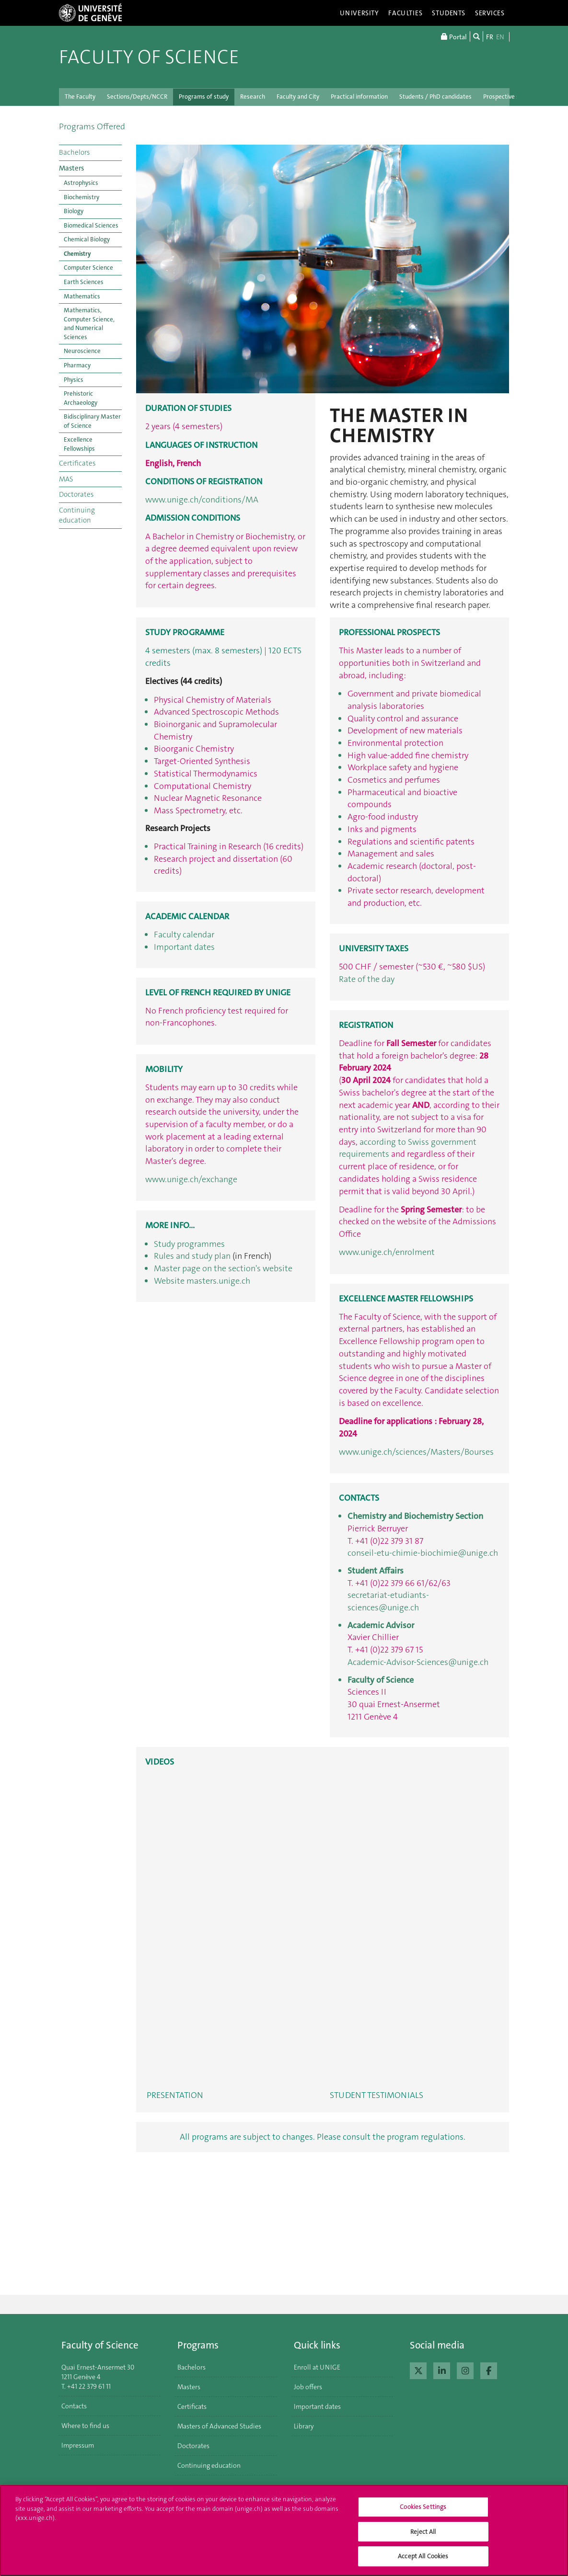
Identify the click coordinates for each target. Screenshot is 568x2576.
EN (500, 37)
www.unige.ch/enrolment (387, 1252)
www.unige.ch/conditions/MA (201, 499)
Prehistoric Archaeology (80, 398)
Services (490, 13)
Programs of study (204, 96)
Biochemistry (81, 197)
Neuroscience (82, 351)
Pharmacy (77, 365)
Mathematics (82, 296)
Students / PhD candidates (435, 96)
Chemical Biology (87, 239)
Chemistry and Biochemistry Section (415, 1516)
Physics (73, 380)
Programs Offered (92, 126)
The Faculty (80, 96)
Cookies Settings (423, 2507)
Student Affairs (376, 1570)
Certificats (192, 2406)
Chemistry (77, 254)
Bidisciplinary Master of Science (92, 421)
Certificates (77, 463)
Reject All (423, 2532)
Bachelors (74, 152)
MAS (66, 479)
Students (448, 13)
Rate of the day (366, 979)
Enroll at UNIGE (317, 2367)
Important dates (184, 947)
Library (304, 2426)
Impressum (77, 2445)
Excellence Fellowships (79, 444)
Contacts (74, 2406)
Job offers (308, 2386)
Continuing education (77, 515)
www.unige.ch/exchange (191, 1179)
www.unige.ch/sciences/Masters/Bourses (416, 1452)
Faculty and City (298, 96)
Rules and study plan (192, 1256)
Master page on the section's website (223, 1268)
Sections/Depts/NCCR (137, 96)
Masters (71, 168)
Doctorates (76, 494)
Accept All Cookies (423, 2556)
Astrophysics (81, 183)
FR (489, 37)
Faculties (405, 13)
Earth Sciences (84, 282)
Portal (454, 36)
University (359, 13)
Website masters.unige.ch (202, 1281)
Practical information (359, 96)
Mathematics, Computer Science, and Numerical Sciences (89, 323)
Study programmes (189, 1244)
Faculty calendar (184, 934)
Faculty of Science (149, 57)
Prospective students (511, 96)
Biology (73, 211)
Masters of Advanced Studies (219, 2426)
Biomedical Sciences (91, 225)
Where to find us (85, 2425)
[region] (284, 2530)
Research (252, 96)
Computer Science (88, 267)
